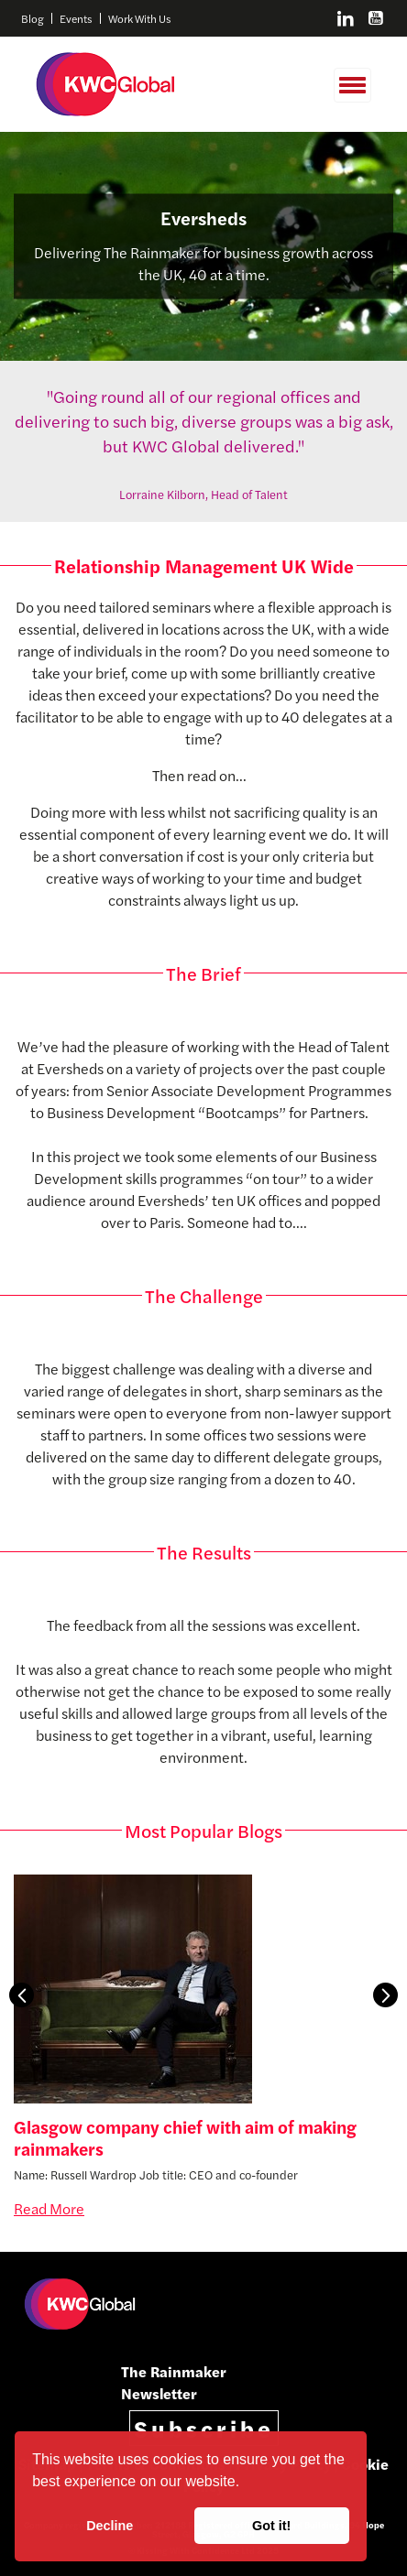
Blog (32, 18)
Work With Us (139, 18)
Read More (49, 2208)
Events (76, 18)
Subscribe (204, 2428)
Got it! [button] (271, 2525)
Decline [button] (109, 2525)
